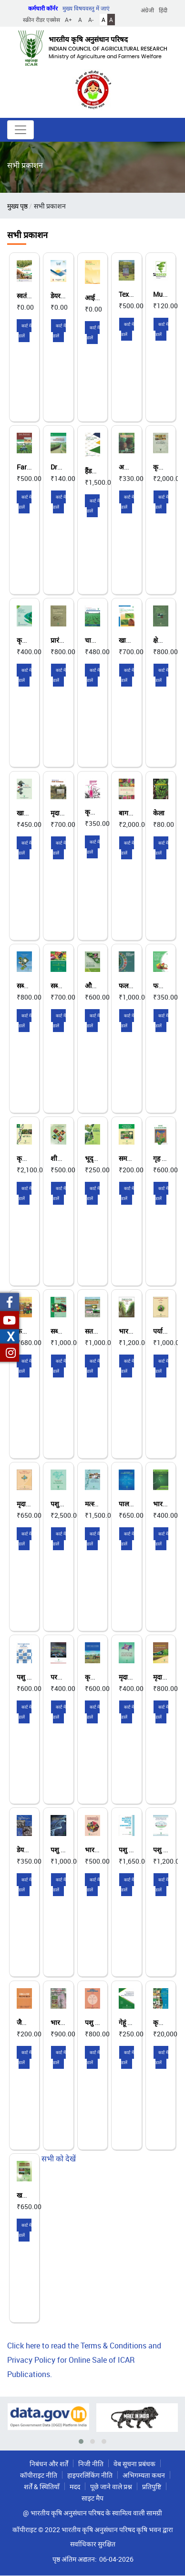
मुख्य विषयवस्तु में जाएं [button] (86, 8)
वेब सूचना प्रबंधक (134, 2463)
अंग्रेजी (147, 10)
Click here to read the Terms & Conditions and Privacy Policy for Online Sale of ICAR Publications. (84, 2359)
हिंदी (163, 10)
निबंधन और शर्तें (49, 2463)
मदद (75, 2486)
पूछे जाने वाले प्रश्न (111, 2486)
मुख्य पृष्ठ (17, 205)
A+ (68, 19)
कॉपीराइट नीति (38, 2475)
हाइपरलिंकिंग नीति (90, 2475)
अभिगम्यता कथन (144, 2475)
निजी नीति (90, 2463)
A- (90, 19)
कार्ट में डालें (25, 331)
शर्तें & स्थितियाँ (42, 2486)
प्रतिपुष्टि (151, 2486)
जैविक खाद (30, 2022)
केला (158, 812)
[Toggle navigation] (20, 129)
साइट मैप (92, 2498)
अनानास (129, 466)
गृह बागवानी (168, 1158)
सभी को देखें (58, 2158)
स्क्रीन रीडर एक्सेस (41, 19)
